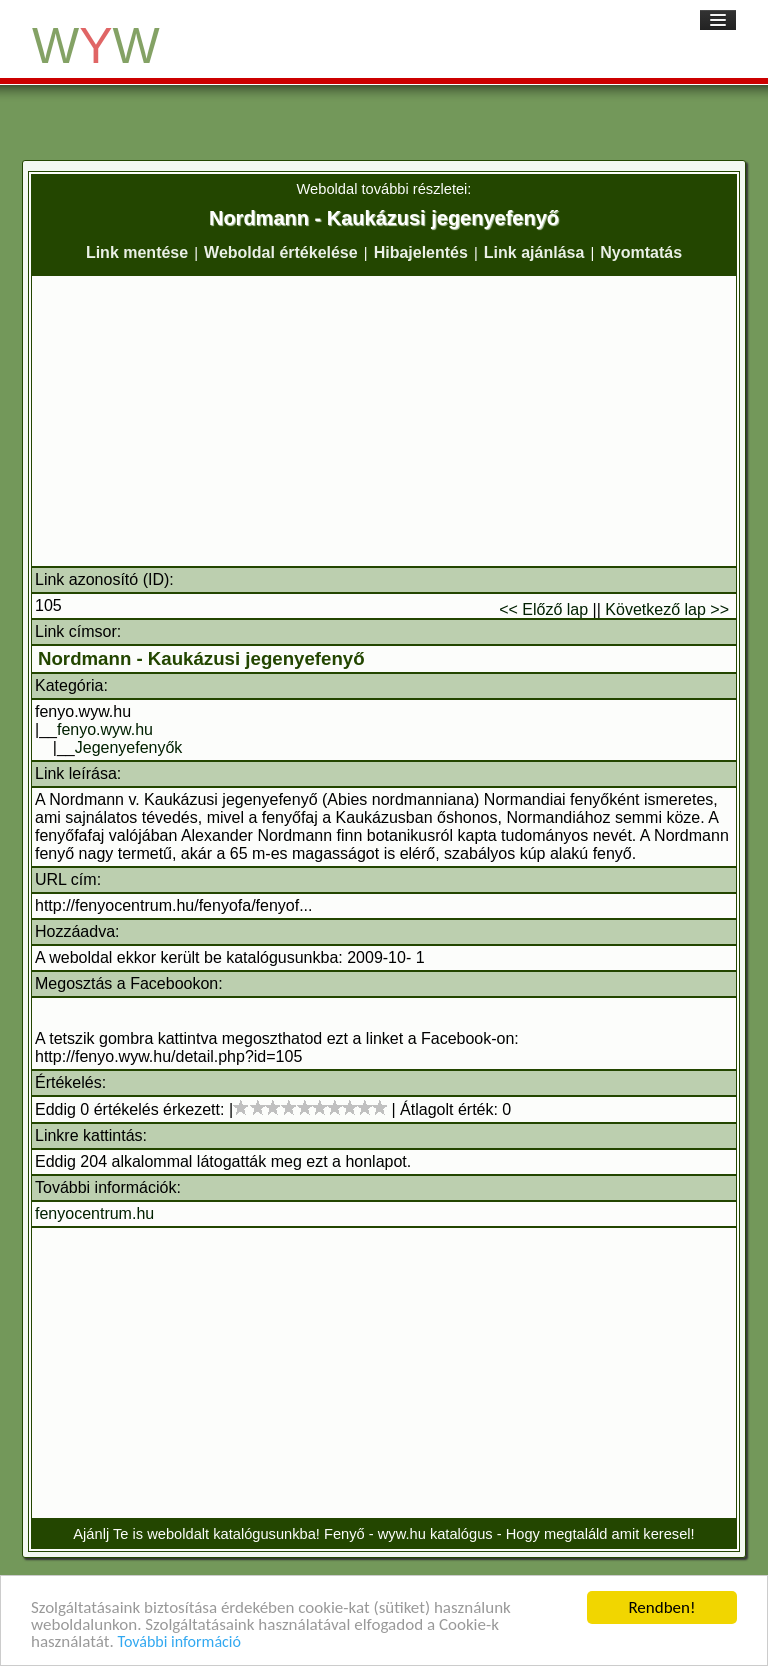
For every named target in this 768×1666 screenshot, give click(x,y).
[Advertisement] (384, 421)
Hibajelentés (421, 252)
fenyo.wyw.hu (105, 729)
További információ (179, 1644)
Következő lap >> (667, 609)
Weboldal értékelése (281, 252)
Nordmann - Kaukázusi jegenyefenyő (201, 658)
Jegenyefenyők (129, 747)
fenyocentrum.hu (94, 1213)
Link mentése (137, 252)
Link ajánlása (534, 252)
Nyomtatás (641, 252)
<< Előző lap (543, 609)
